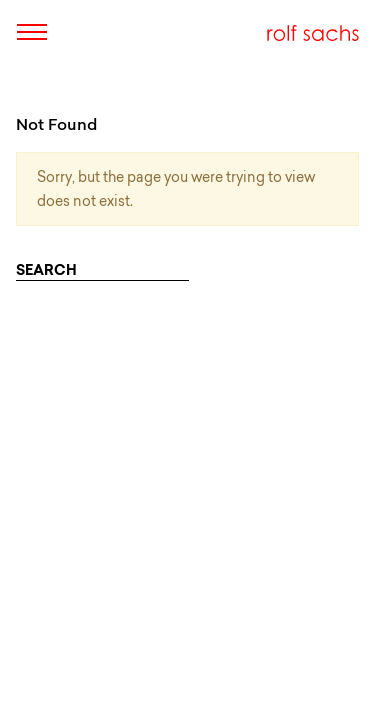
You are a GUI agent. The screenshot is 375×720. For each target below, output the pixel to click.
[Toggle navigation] (32, 32)
